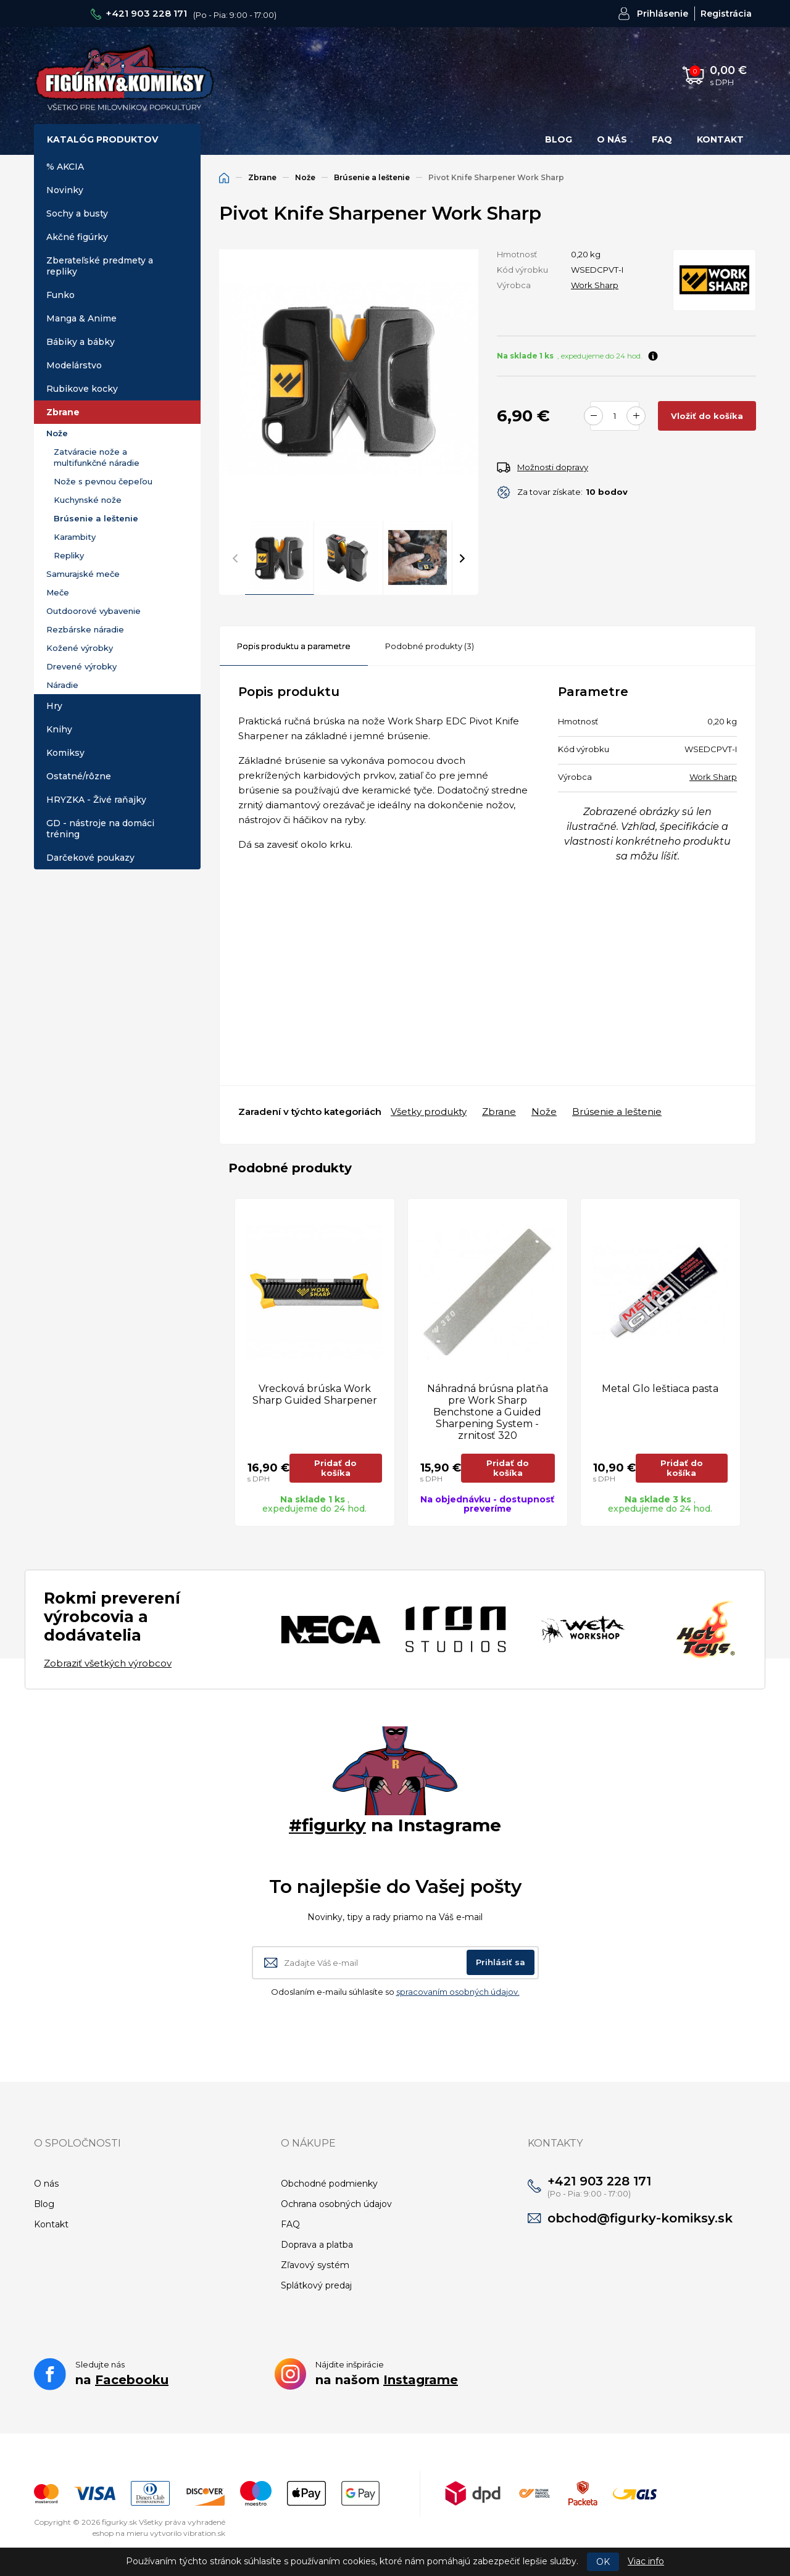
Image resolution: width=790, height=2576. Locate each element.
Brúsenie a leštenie (96, 518)
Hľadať (556, 75)
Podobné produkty (429, 646)
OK (603, 2561)
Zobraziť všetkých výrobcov (108, 1663)
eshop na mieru (120, 2533)
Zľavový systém (315, 2265)
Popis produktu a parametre (294, 646)
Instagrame (420, 2379)
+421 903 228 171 (146, 13)
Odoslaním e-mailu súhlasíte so (395, 1992)
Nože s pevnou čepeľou (103, 481)
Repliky (69, 555)
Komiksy (65, 752)
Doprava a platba (317, 2244)
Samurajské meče (83, 574)
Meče (57, 592)
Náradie (62, 685)
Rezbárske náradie (85, 629)
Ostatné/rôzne (78, 776)
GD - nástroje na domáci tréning (100, 829)
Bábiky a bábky (80, 341)
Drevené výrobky (81, 666)
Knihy (59, 729)
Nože (57, 433)
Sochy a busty (77, 213)
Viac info (646, 2561)
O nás (612, 139)
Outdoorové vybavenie (93, 611)
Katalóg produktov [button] (102, 139)
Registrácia (726, 13)
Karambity (75, 537)
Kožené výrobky (79, 648)
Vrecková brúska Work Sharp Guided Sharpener (314, 1394)
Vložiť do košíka (707, 416)
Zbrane (63, 412)
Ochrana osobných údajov (336, 2203)
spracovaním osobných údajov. (458, 1992)
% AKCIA (65, 166)
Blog (558, 139)
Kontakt (720, 139)
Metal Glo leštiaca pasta (660, 1388)
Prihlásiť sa (500, 1962)
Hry (54, 705)
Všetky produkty (429, 1111)
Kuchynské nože (88, 500)
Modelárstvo (74, 365)
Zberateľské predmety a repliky (99, 266)
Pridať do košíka (335, 1468)
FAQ (662, 139)
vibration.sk (204, 2533)
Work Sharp (594, 285)
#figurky (327, 1825)
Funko (60, 294)
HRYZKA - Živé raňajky (96, 799)
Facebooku (131, 2379)
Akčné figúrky (77, 236)
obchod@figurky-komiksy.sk (640, 2218)
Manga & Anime (81, 318)
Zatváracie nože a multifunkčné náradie (96, 457)
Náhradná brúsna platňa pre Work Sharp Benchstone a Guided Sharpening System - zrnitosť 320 (487, 1412)
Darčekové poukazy (90, 857)
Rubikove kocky (82, 388)
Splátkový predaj (316, 2285)
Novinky (64, 190)
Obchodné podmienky (329, 2183)
